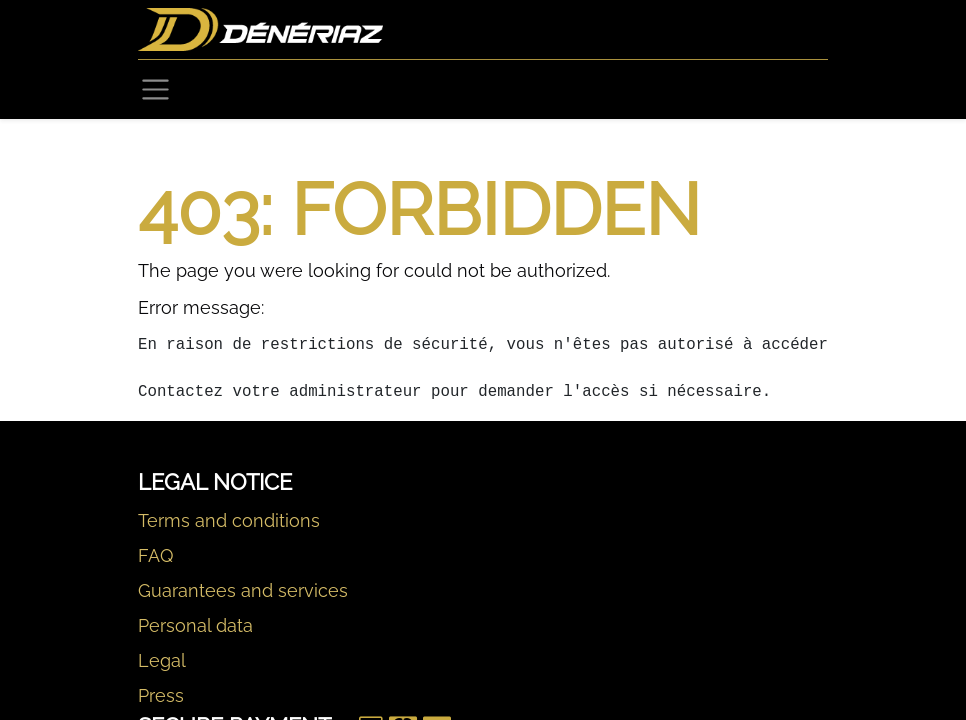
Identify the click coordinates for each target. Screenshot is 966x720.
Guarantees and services (243, 590)
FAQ (155, 555)
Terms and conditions (229, 520)
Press (161, 695)
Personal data (195, 625)
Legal (162, 660)
